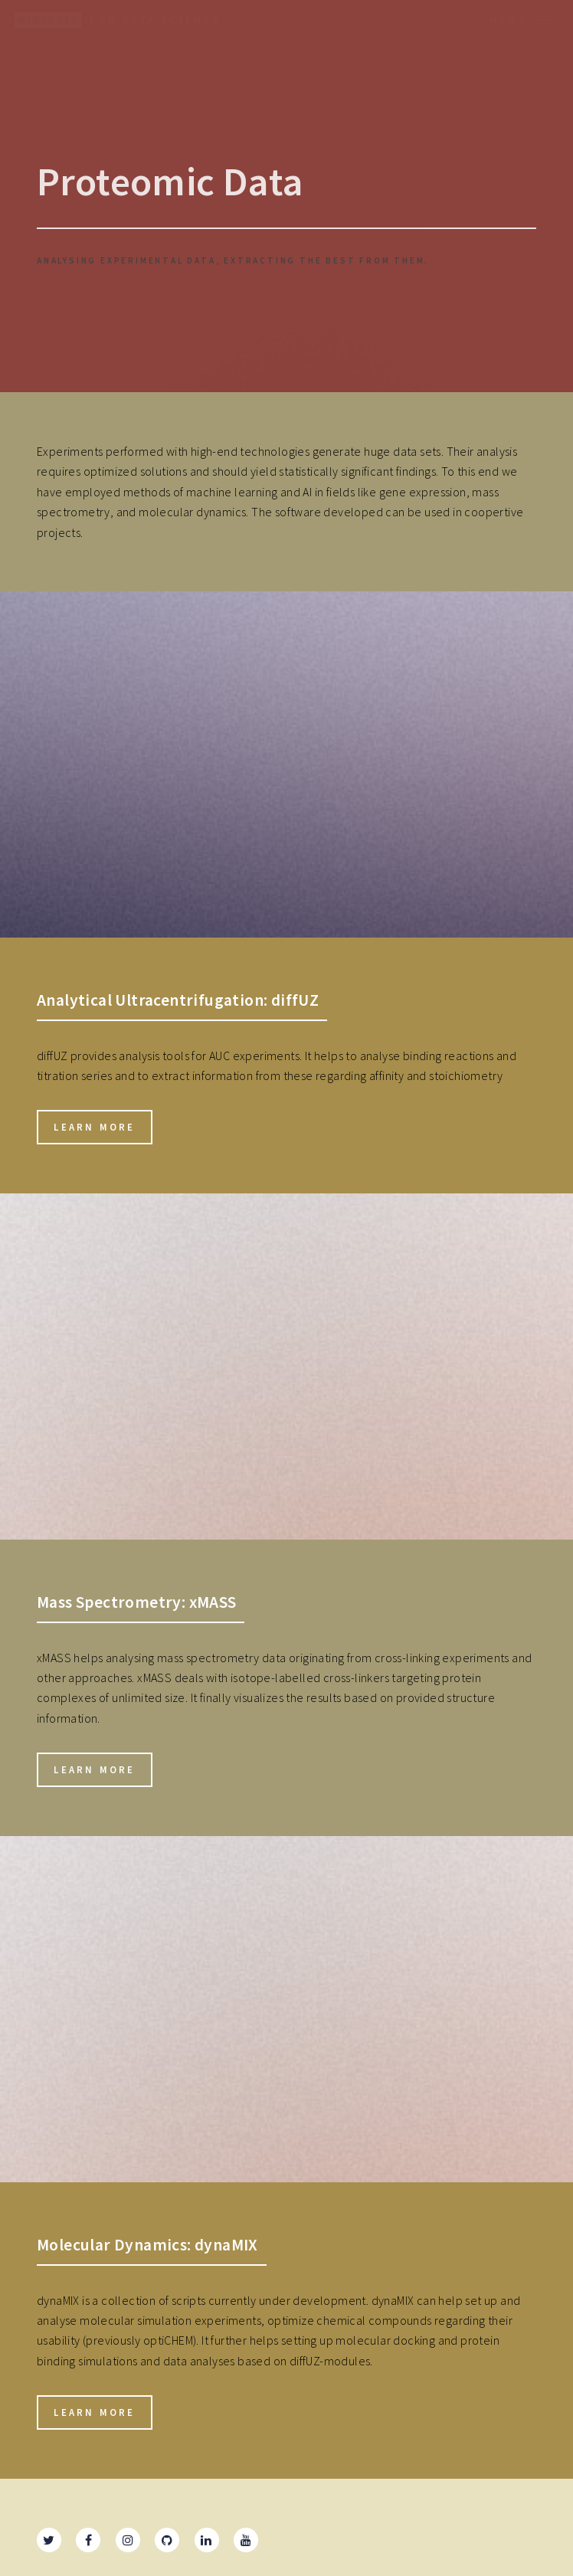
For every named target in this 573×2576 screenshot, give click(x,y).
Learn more (94, 1127)
